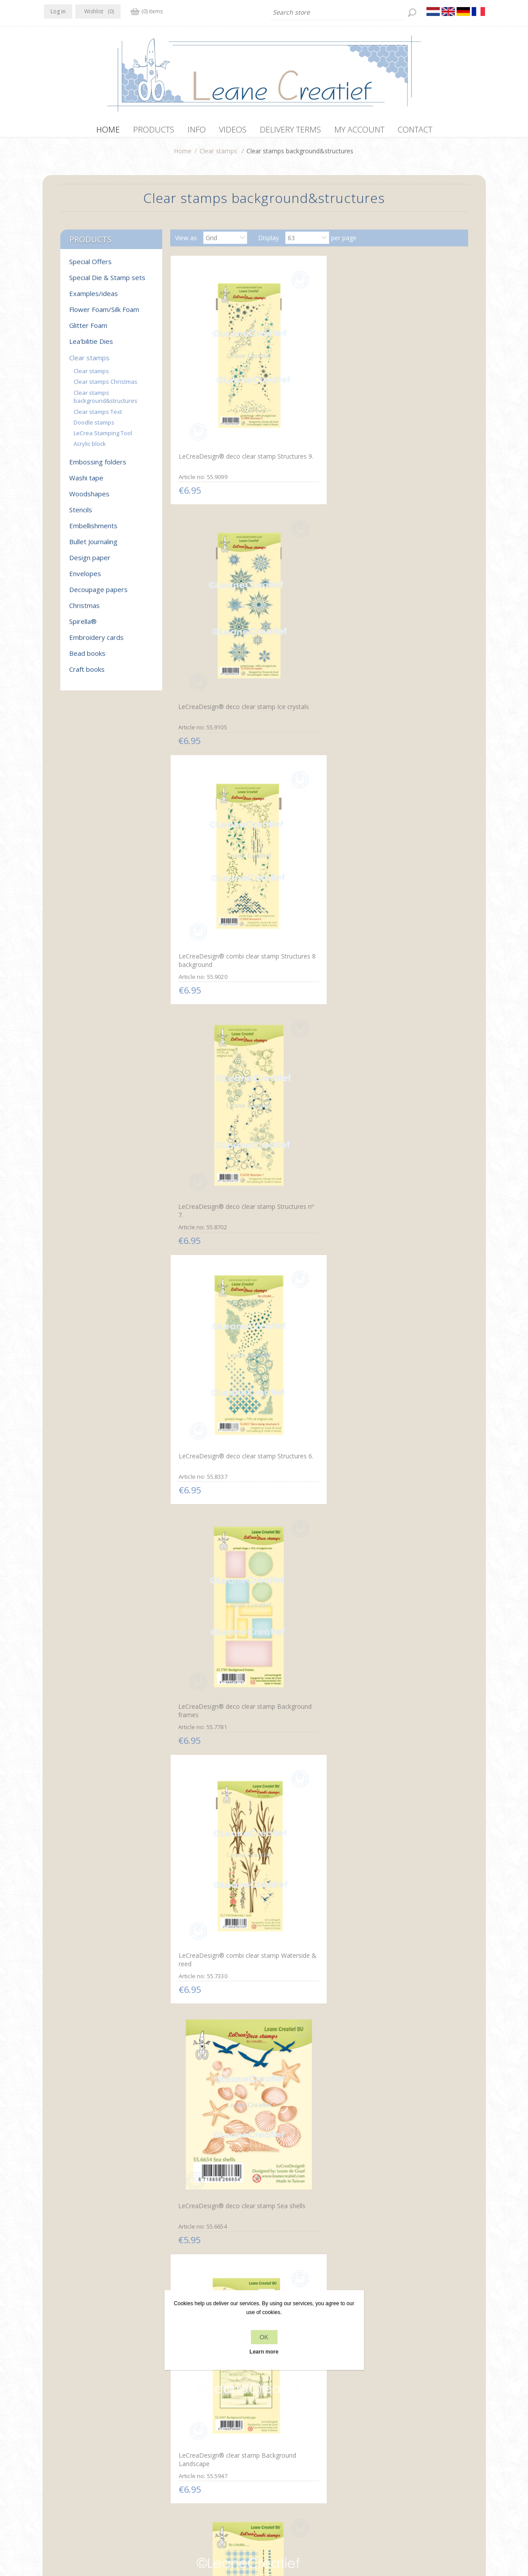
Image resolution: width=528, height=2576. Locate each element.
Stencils (80, 514)
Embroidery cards (96, 641)
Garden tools (196, 2127)
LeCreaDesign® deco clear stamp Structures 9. (215, 390)
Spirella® (83, 625)
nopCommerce (209, 2528)
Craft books (87, 673)
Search (387, 2459)
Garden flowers (395, 1953)
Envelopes (85, 577)
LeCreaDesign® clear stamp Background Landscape (414, 738)
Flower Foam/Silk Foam (104, 313)
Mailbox (188, 1605)
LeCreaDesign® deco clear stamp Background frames (411, 565)
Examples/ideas (93, 297)
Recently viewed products (413, 2443)
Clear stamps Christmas (105, 386)
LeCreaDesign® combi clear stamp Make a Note (316, 912)
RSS (87, 2442)
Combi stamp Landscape (311, 1431)
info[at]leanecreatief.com (81, 2478)
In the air (288, 1779)
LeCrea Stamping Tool (103, 437)
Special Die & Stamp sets (107, 281)
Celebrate (387, 1605)
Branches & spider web (210, 1778)
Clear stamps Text (98, 416)
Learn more (264, 2352)
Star (379, 2127)
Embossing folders (97, 466)
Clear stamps (218, 155)
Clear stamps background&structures (105, 401)
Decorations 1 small (304, 1256)
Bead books (87, 657)
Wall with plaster (397, 1430)
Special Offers (90, 265)
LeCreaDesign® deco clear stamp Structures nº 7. (215, 565)
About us (168, 2459)
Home (183, 155)
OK (263, 2337)
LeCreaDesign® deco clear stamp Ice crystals (313, 391)
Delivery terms (176, 2476)
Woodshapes (89, 498)
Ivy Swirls (289, 1953)
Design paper (89, 561)
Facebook (53, 2442)
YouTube (105, 2442)
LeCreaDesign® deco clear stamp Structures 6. (314, 564)
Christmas (84, 609)
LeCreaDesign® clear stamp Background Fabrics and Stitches (217, 917)
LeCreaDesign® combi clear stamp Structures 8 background (414, 394)
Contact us (281, 2443)
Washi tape (86, 482)
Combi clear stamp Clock (409, 909)
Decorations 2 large (401, 1257)
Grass (185, 1953)
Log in (58, 11)
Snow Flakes (293, 2127)
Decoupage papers (98, 593)
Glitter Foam (88, 329)
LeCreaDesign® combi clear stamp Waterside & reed (217, 738)
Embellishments (93, 530)
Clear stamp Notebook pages (406, 1086)
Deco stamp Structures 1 (213, 1257)
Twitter (70, 2442)
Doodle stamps (94, 427)
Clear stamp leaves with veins (317, 1083)
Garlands (190, 1430)
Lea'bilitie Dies (91, 345)
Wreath (384, 1778)
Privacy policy (175, 2443)
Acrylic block (90, 448)
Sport (283, 1604)
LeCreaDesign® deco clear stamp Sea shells (313, 739)
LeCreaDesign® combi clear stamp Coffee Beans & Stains (217, 1090)
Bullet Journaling (93, 546)
